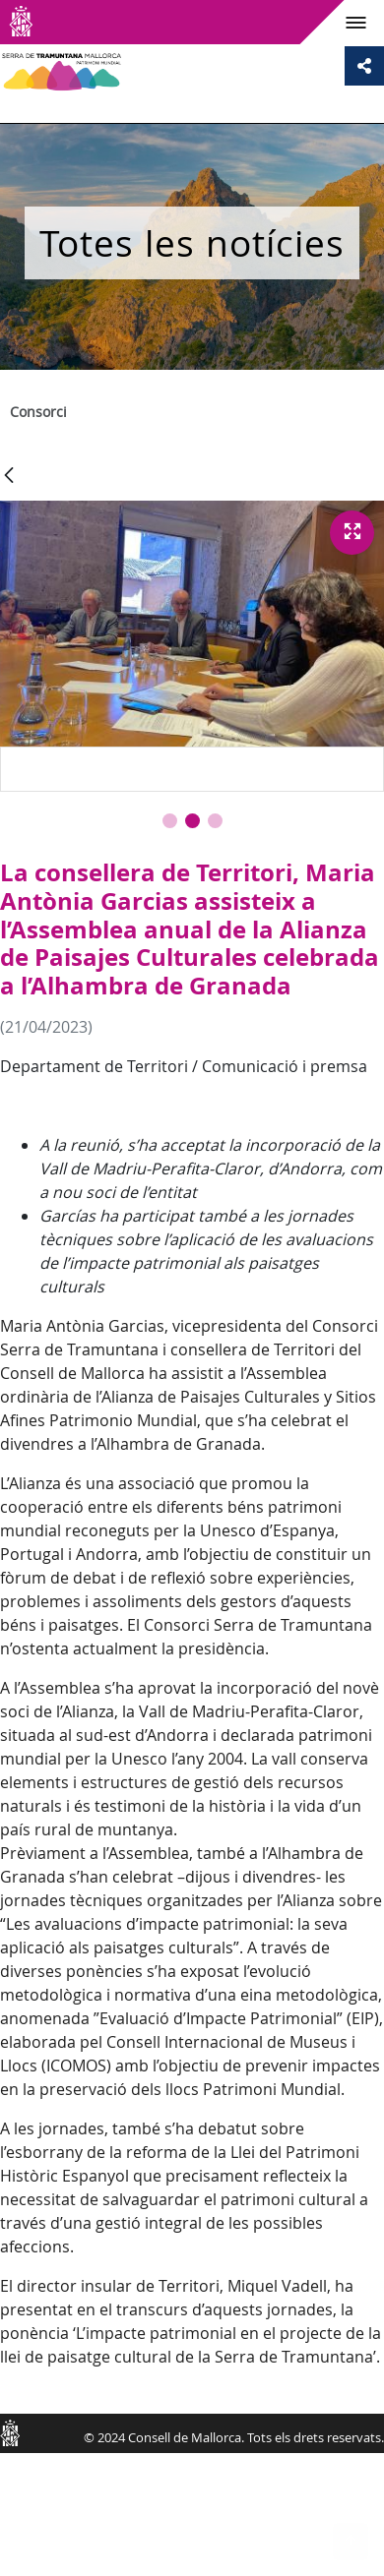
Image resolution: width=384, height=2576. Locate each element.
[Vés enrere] (9, 476)
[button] (169, 820)
